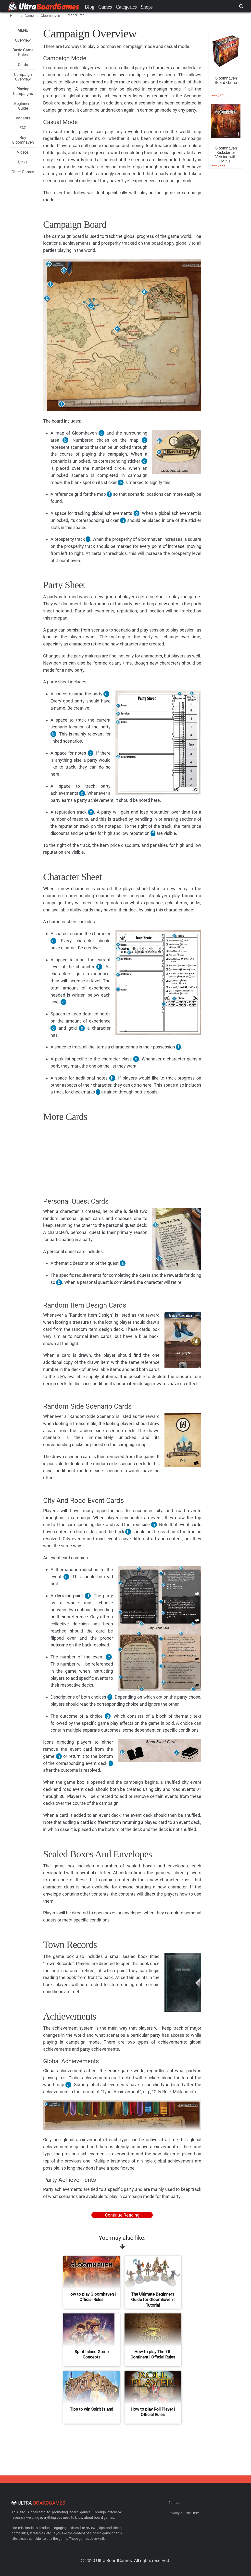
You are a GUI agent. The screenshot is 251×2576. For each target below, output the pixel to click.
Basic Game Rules (23, 52)
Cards (23, 64)
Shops (147, 7)
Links (22, 162)
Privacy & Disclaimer (183, 2513)
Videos (23, 152)
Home (14, 16)
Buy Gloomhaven (23, 140)
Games (105, 7)
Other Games (23, 172)
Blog (89, 7)
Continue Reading (122, 2215)
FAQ (22, 128)
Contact (174, 2503)
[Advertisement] (122, 1159)
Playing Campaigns (23, 91)
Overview (23, 40)
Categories (126, 7)
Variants (23, 118)
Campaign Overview (23, 76)
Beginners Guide (22, 106)
